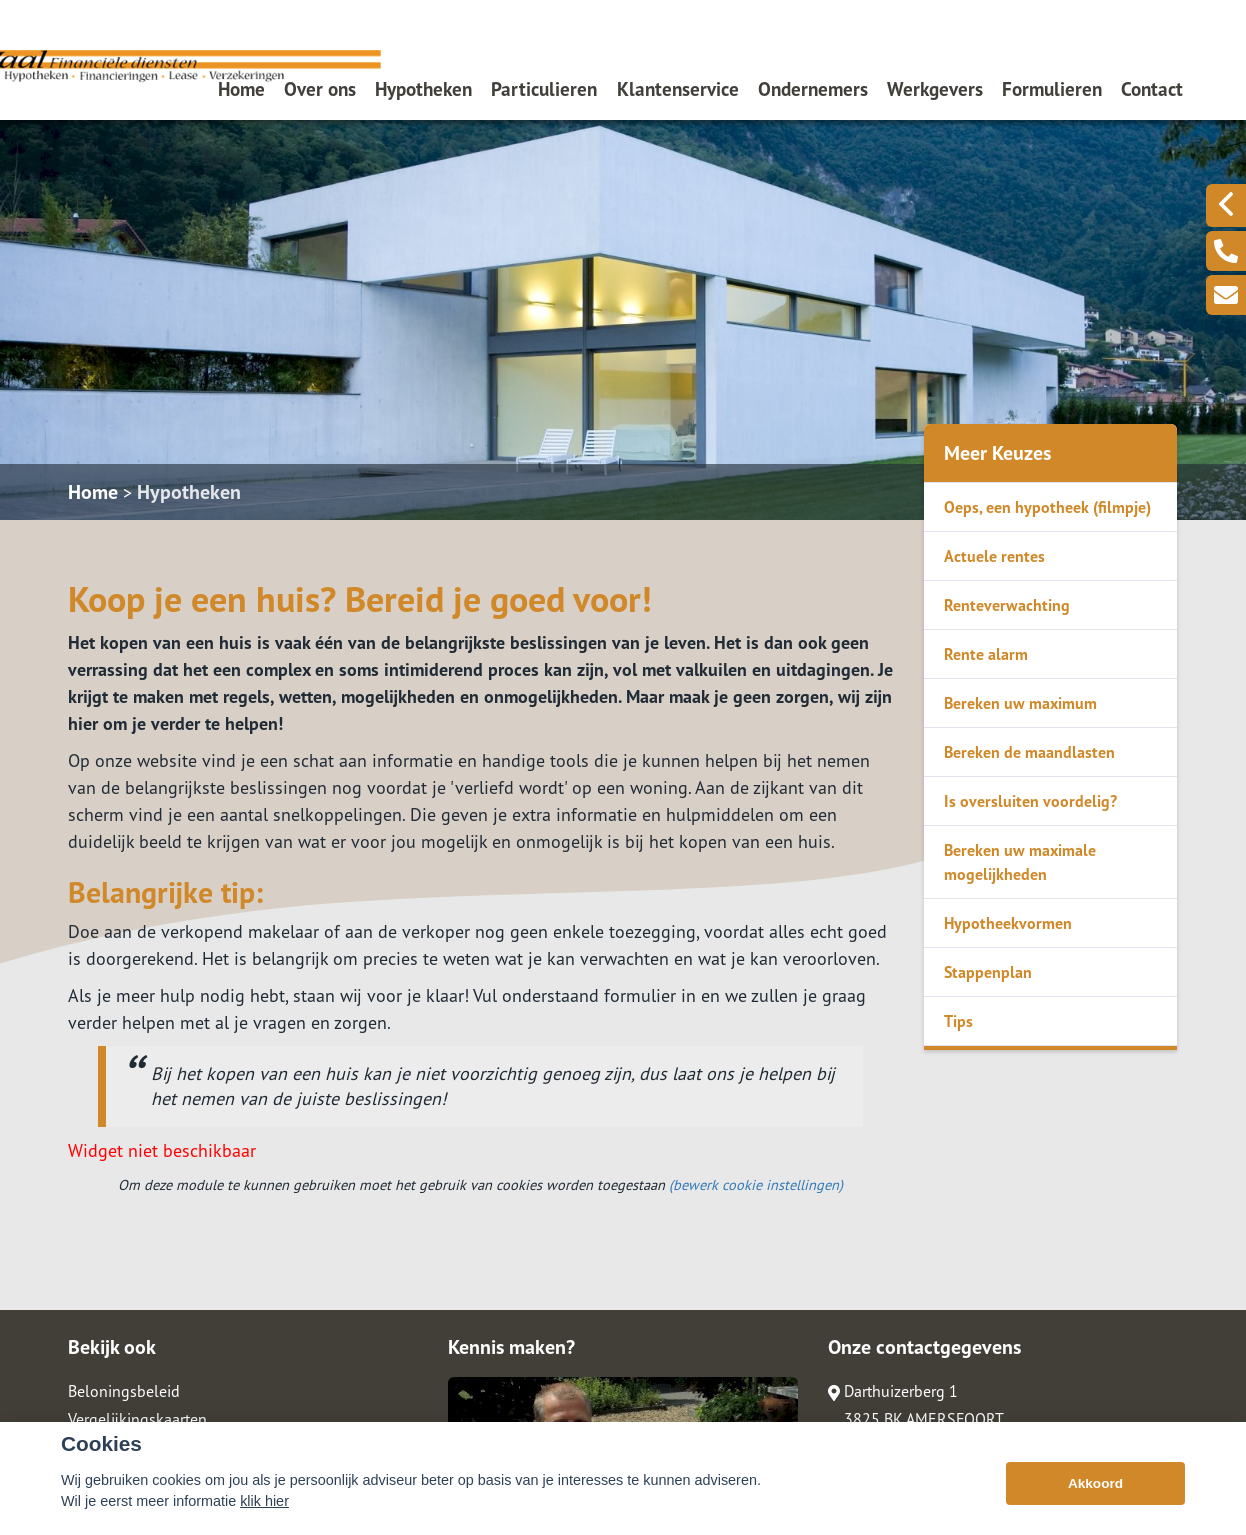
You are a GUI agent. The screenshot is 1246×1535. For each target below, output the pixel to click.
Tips (958, 1021)
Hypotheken (423, 88)
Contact (1152, 88)
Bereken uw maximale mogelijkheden (1020, 862)
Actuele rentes (994, 556)
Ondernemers (813, 88)
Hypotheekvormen (1008, 923)
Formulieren (1052, 88)
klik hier (264, 1501)
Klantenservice (678, 88)
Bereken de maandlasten (1029, 752)
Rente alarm (986, 654)
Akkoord (1095, 1483)
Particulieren (544, 88)
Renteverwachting (1007, 605)
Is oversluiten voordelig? (1030, 801)
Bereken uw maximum (1020, 703)
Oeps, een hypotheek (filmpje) (1047, 507)
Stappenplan (988, 972)
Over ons (320, 88)
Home (241, 88)
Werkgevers (935, 88)
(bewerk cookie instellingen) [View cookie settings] (756, 1184)
